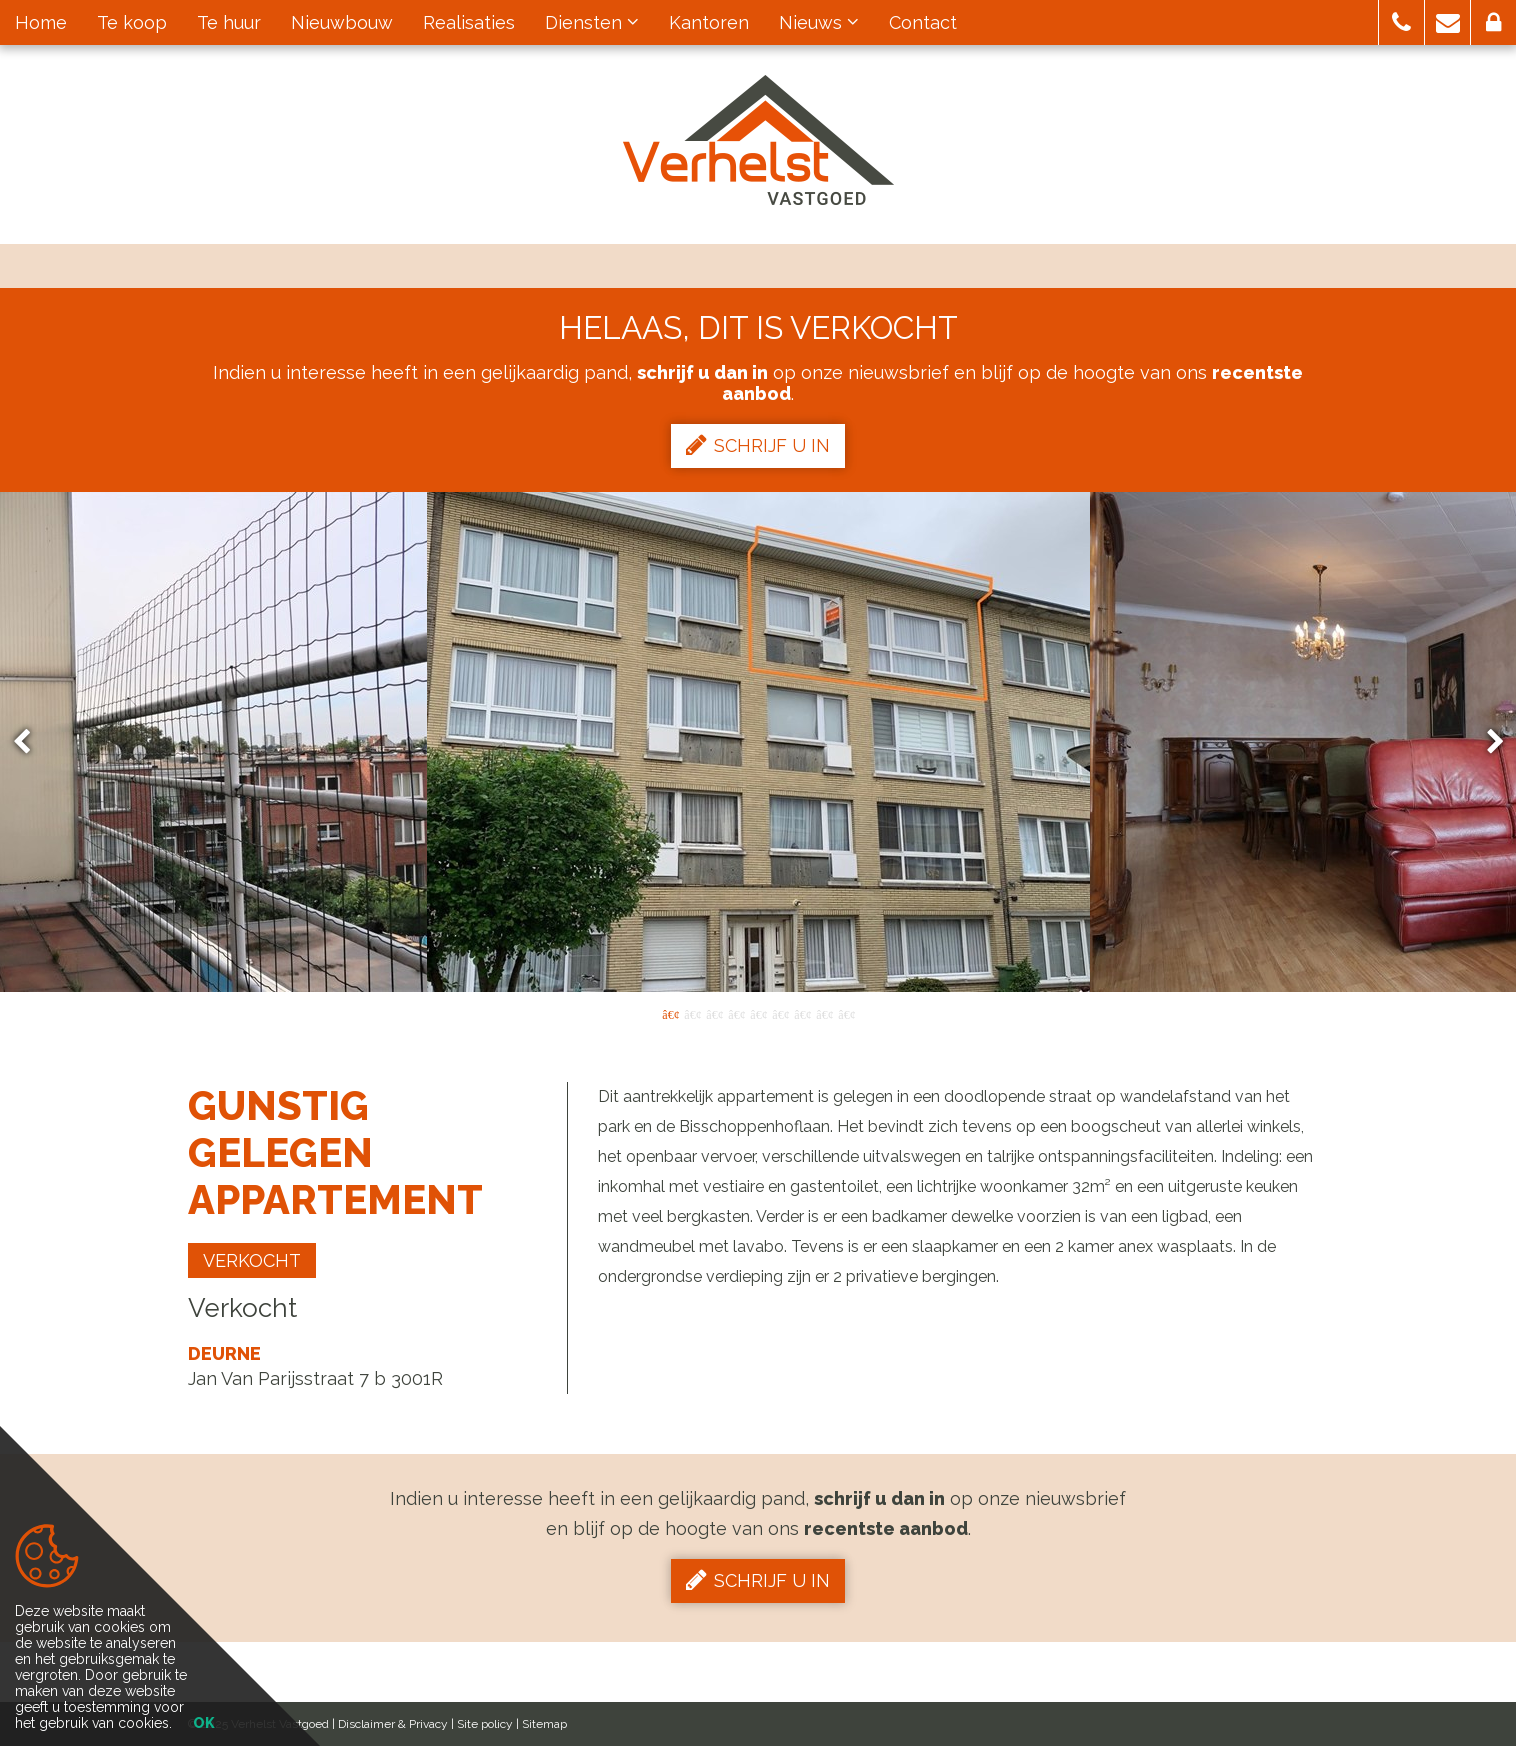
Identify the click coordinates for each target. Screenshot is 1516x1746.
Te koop (132, 22)
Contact (923, 22)
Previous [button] (31, 742)
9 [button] (846, 1013)
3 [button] (714, 1013)
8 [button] (824, 1013)
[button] (1401, 22)
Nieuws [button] (819, 22)
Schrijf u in (758, 445)
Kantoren (709, 22)
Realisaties (469, 22)
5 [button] (758, 1013)
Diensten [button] (592, 22)
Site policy (485, 1724)
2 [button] (692, 1013)
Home (41, 22)
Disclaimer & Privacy (393, 1724)
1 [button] (670, 1013)
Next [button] (1486, 742)
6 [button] (780, 1013)
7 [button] (802, 1013)
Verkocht (252, 1260)
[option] (758, 742)
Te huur (229, 22)
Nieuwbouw (342, 22)
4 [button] (736, 1013)
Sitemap (544, 1724)
